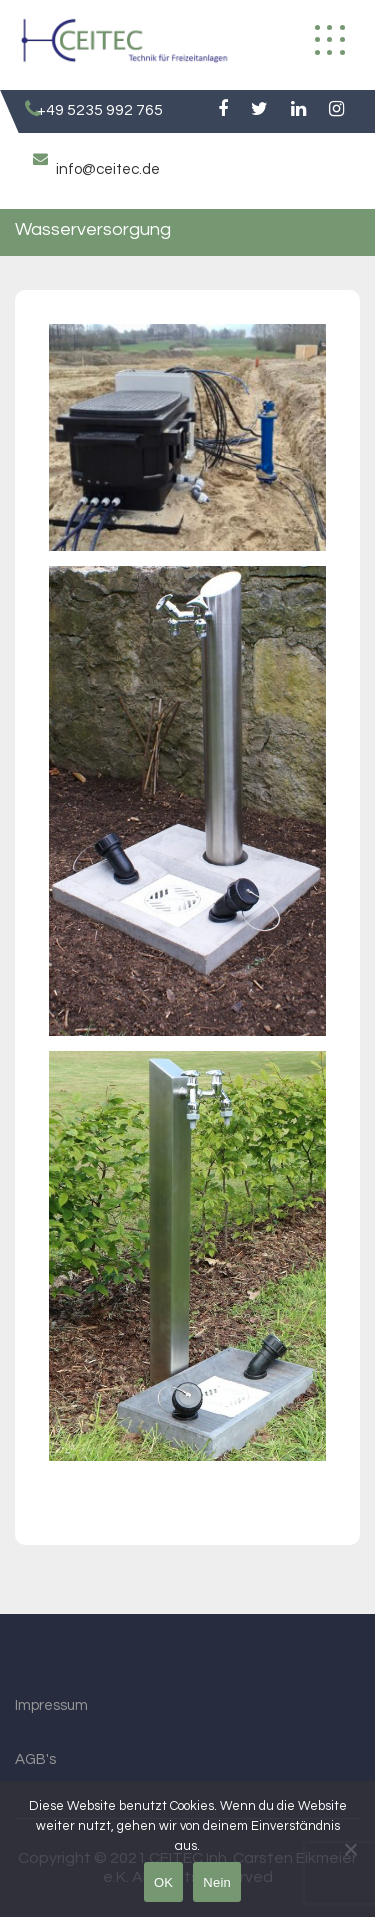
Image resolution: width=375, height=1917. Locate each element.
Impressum (51, 1705)
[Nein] (350, 1849)
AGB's (35, 1759)
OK (163, 1882)
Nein (217, 1882)
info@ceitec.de (108, 169)
